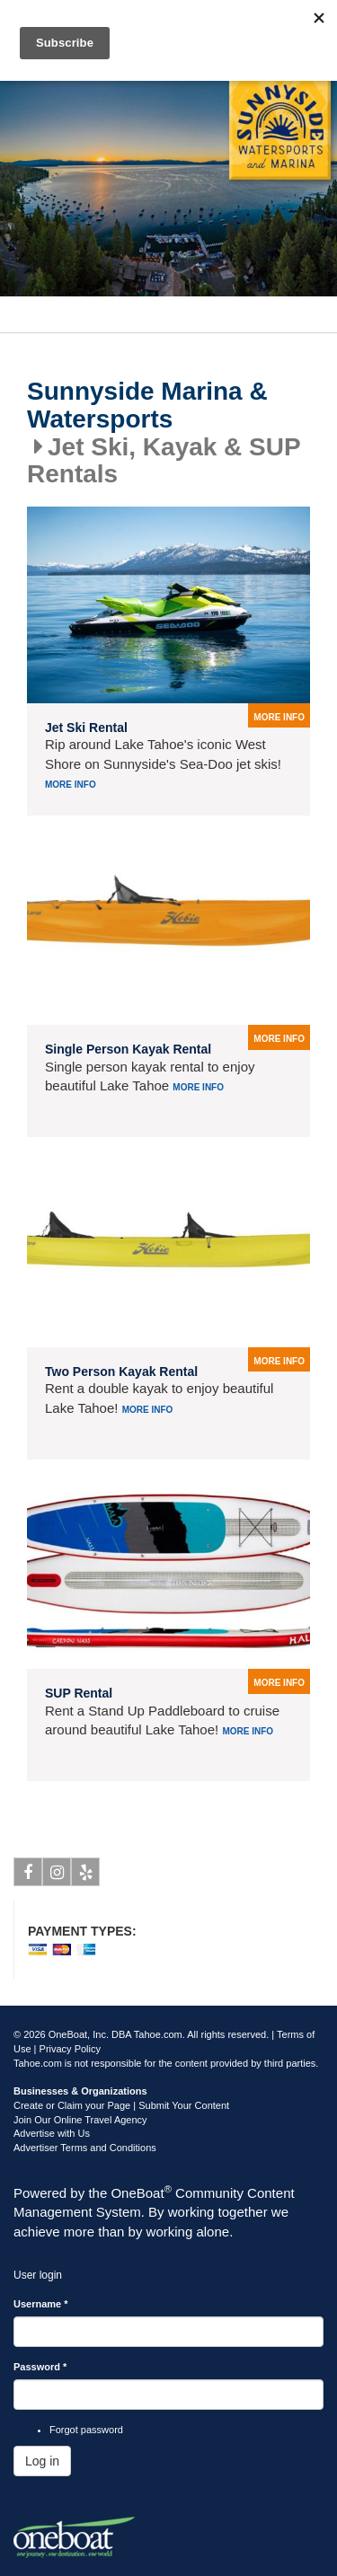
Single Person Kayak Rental (128, 1049)
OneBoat (141, 2193)
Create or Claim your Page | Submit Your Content (121, 2105)
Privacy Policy (70, 2048)
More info (70, 785)
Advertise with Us (51, 2133)
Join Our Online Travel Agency (80, 2119)
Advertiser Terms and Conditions (84, 2147)
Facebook (28, 1875)
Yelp (86, 1875)
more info (279, 717)
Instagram (57, 1875)
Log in (42, 2461)
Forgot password (86, 2429)
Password (40, 2366)
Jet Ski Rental (86, 727)
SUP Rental (78, 1693)
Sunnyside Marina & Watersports (147, 405)
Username (40, 2303)
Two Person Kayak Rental (121, 1371)
